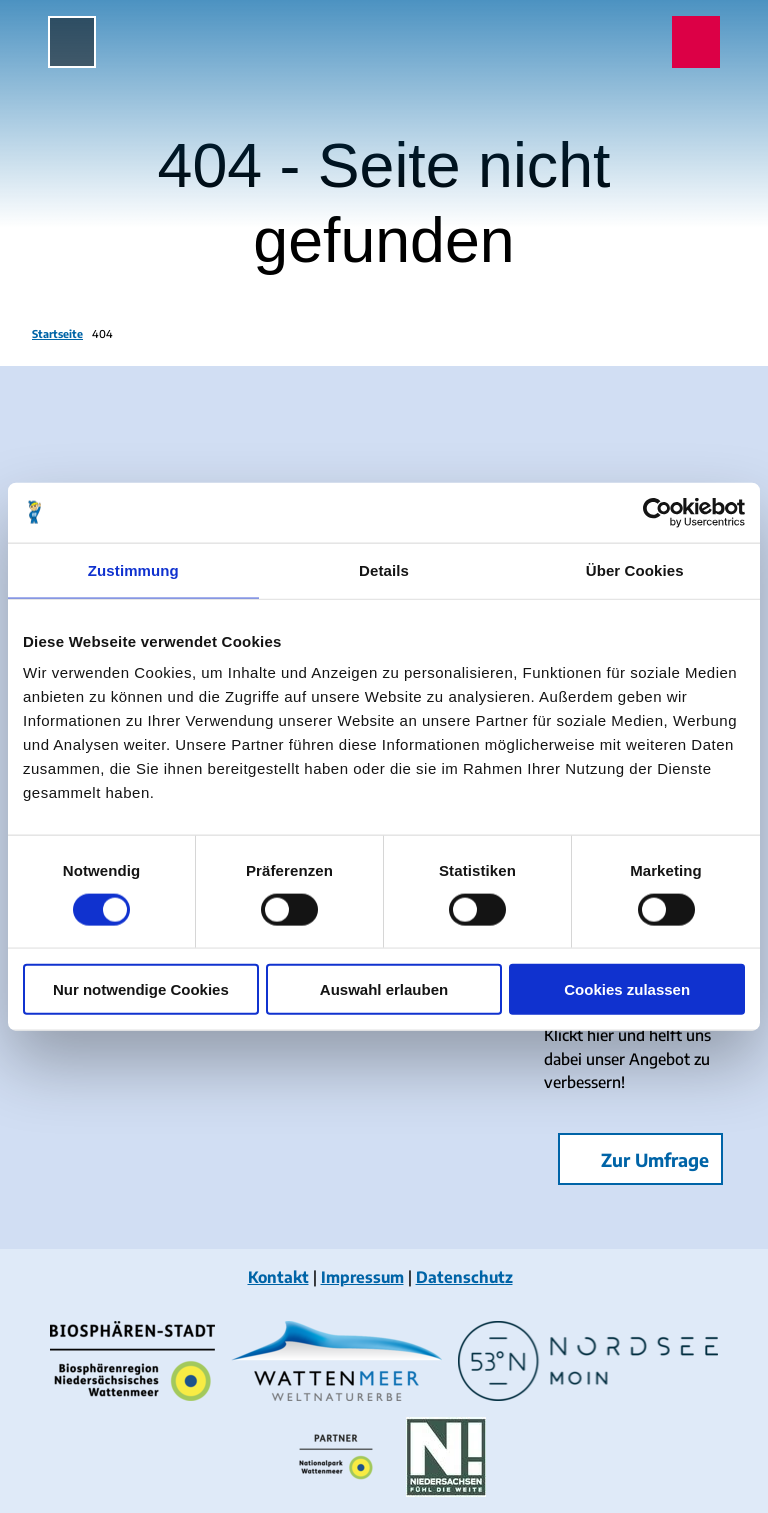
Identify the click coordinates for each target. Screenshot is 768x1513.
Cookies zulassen (627, 989)
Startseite (57, 333)
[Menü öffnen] (72, 42)
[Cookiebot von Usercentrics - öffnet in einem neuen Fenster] (657, 512)
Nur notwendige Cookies (141, 989)
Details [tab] (384, 569)
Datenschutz (464, 1276)
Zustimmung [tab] (133, 569)
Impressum (362, 1276)
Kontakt (278, 1276)
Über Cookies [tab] (635, 569)
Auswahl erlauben (384, 989)
